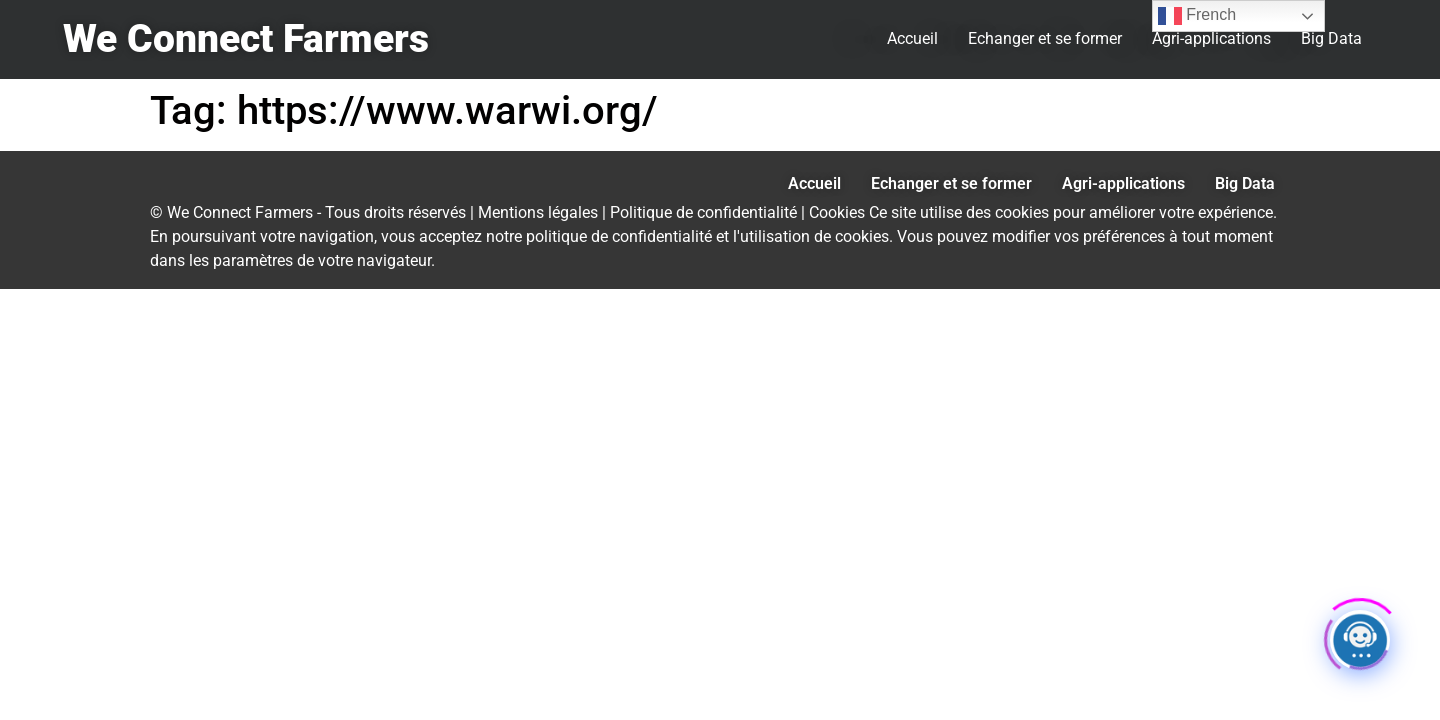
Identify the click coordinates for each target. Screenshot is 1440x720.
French (1197, 16)
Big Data (1331, 38)
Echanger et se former (1045, 38)
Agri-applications (1211, 38)
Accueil (912, 38)
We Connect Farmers (246, 39)
